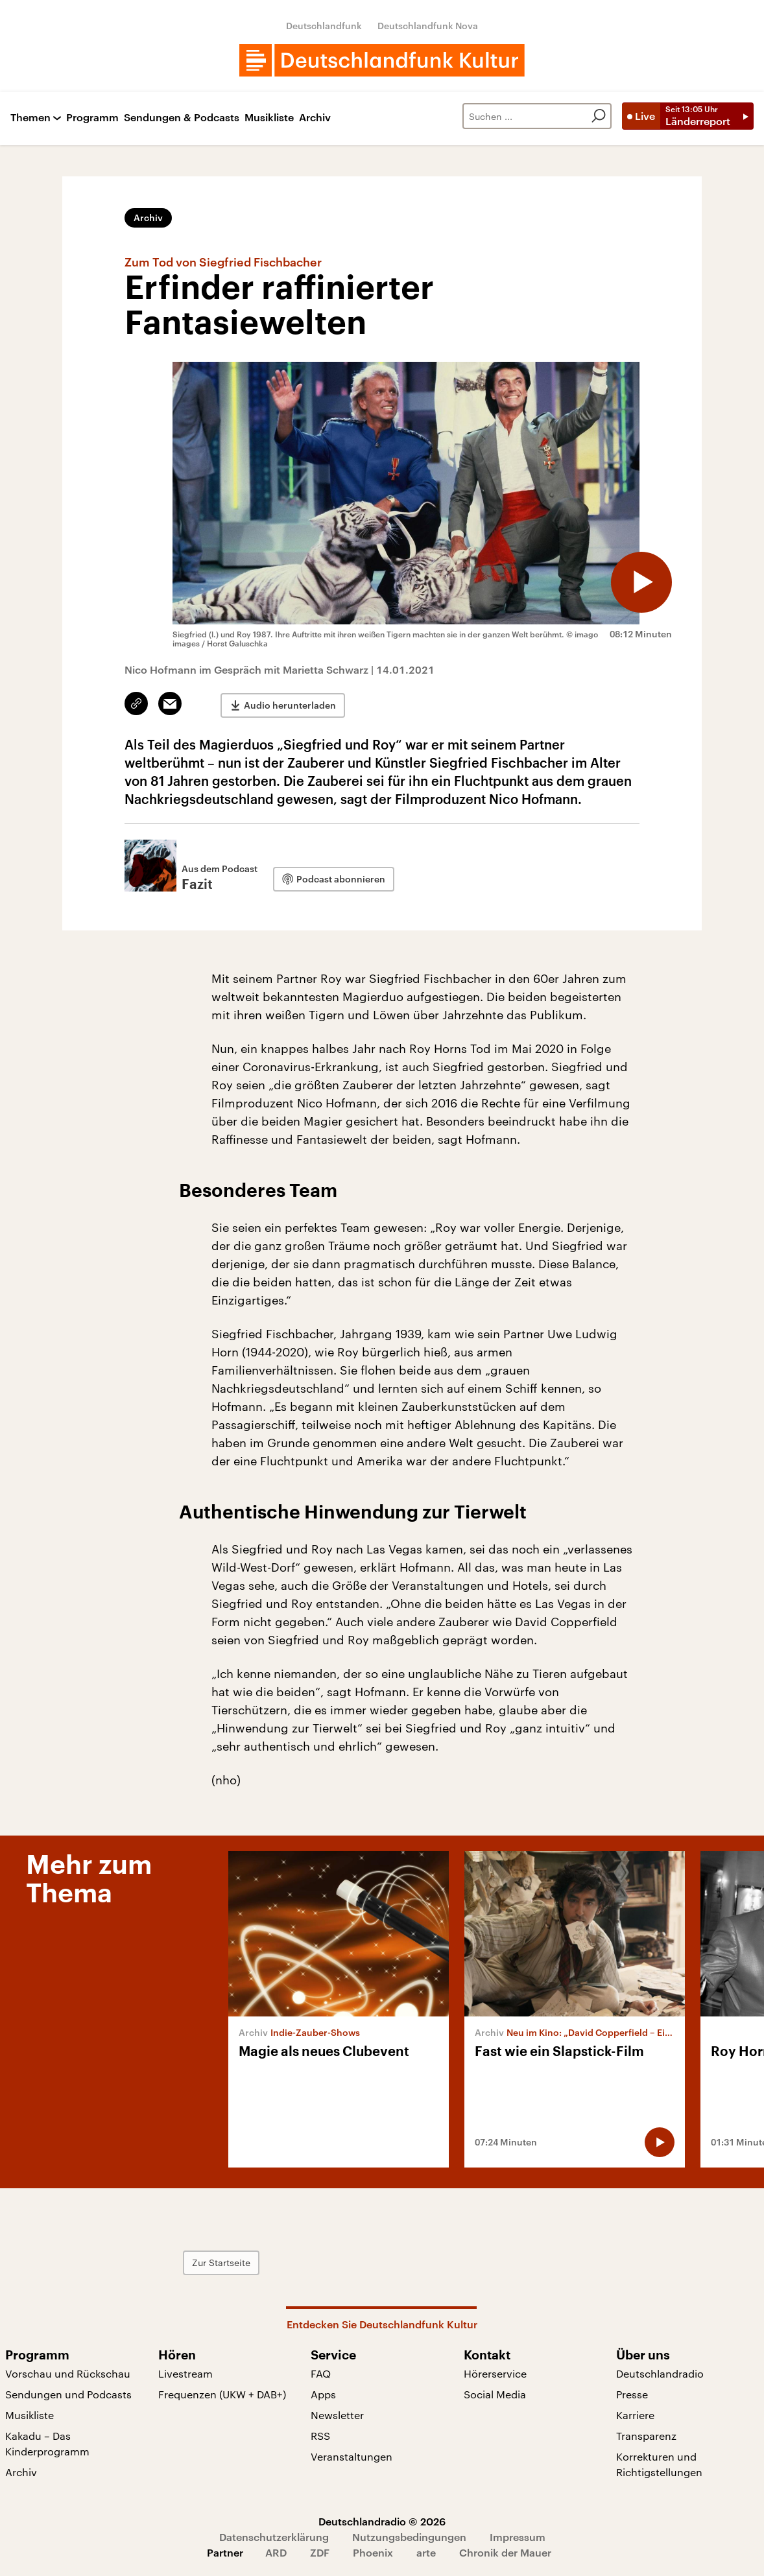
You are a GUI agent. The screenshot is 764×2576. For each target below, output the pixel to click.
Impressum (517, 2537)
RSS (320, 2435)
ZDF (319, 2552)
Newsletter (337, 2415)
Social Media (495, 2394)
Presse (632, 2394)
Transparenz (646, 2435)
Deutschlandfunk (324, 25)
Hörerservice (495, 2373)
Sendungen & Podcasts (181, 117)
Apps (323, 2394)
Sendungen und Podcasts (68, 2394)
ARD (276, 2552)
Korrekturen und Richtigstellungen (659, 2464)
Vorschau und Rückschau (67, 2373)
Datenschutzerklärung (274, 2537)
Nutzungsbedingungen (409, 2537)
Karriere (635, 2415)
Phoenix (373, 2552)
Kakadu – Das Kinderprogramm (47, 2443)
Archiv (315, 117)
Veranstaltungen (351, 2456)
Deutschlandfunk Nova (427, 25)
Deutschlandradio (660, 2373)
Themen (30, 117)
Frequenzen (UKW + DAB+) (222, 2394)
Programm (92, 117)
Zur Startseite (250, 2262)
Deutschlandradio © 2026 (382, 2521)
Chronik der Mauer (505, 2552)
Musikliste (269, 117)
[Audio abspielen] (639, 580)
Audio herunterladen (290, 703)
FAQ (321, 2373)
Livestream (185, 2373)
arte (426, 2552)
